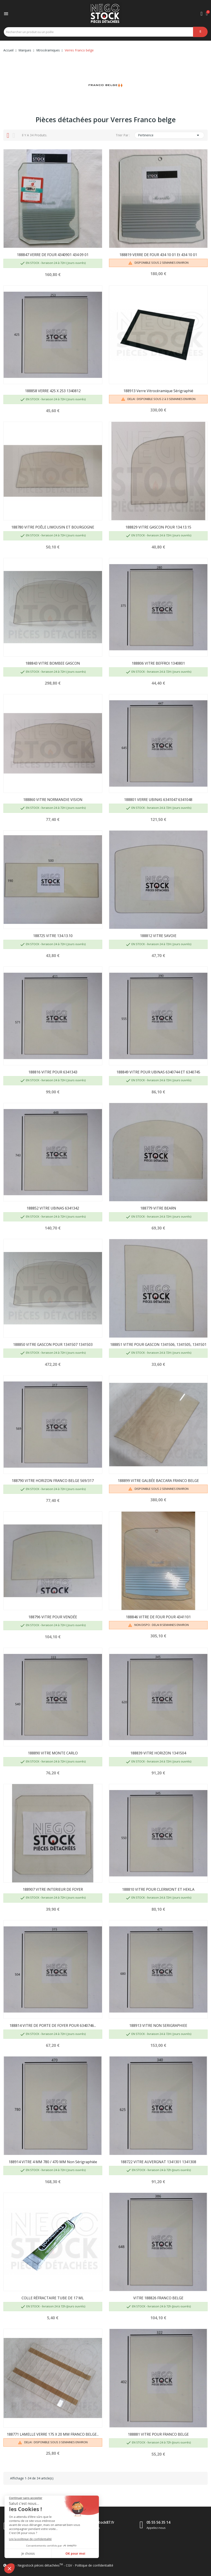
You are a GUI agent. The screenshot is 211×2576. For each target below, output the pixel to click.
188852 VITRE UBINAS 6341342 (53, 1208)
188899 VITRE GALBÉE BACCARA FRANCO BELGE (158, 1480)
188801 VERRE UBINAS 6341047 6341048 (158, 799)
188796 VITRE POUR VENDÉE (52, 1617)
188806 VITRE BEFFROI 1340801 (158, 663)
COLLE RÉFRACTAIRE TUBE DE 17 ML (53, 2298)
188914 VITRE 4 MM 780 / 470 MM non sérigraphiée (53, 2162)
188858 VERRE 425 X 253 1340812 (53, 391)
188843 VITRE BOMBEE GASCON (52, 663)
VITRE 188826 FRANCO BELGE (158, 2298)
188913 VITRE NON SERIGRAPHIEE (158, 2025)
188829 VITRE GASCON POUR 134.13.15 (158, 527)
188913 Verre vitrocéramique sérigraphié (158, 391)
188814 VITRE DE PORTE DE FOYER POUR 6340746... (52, 2025)
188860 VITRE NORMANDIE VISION (52, 799)
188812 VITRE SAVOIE (158, 935)
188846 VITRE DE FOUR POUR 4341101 (158, 1617)
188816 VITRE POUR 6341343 (52, 1072)
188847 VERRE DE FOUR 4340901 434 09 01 (53, 254)
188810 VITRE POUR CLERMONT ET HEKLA (158, 1889)
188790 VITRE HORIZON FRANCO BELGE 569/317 (53, 1480)
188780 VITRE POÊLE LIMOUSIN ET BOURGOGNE (52, 527)
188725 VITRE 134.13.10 (53, 935)
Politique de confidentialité (94, 2565)
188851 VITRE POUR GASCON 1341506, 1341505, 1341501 (158, 1344)
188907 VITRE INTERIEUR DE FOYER (53, 1889)
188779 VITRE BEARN (158, 1208)
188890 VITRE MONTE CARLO (53, 1753)
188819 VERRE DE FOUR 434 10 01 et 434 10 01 (158, 254)
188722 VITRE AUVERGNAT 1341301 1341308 (158, 2162)
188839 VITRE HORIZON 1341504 (158, 1753)
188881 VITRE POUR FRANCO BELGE (158, 2434)
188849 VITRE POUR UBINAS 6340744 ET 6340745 (158, 1072)
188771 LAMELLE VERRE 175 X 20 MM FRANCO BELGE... (53, 2434)
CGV (69, 2565)
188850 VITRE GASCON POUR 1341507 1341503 (53, 1344)
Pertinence (169, 135)
